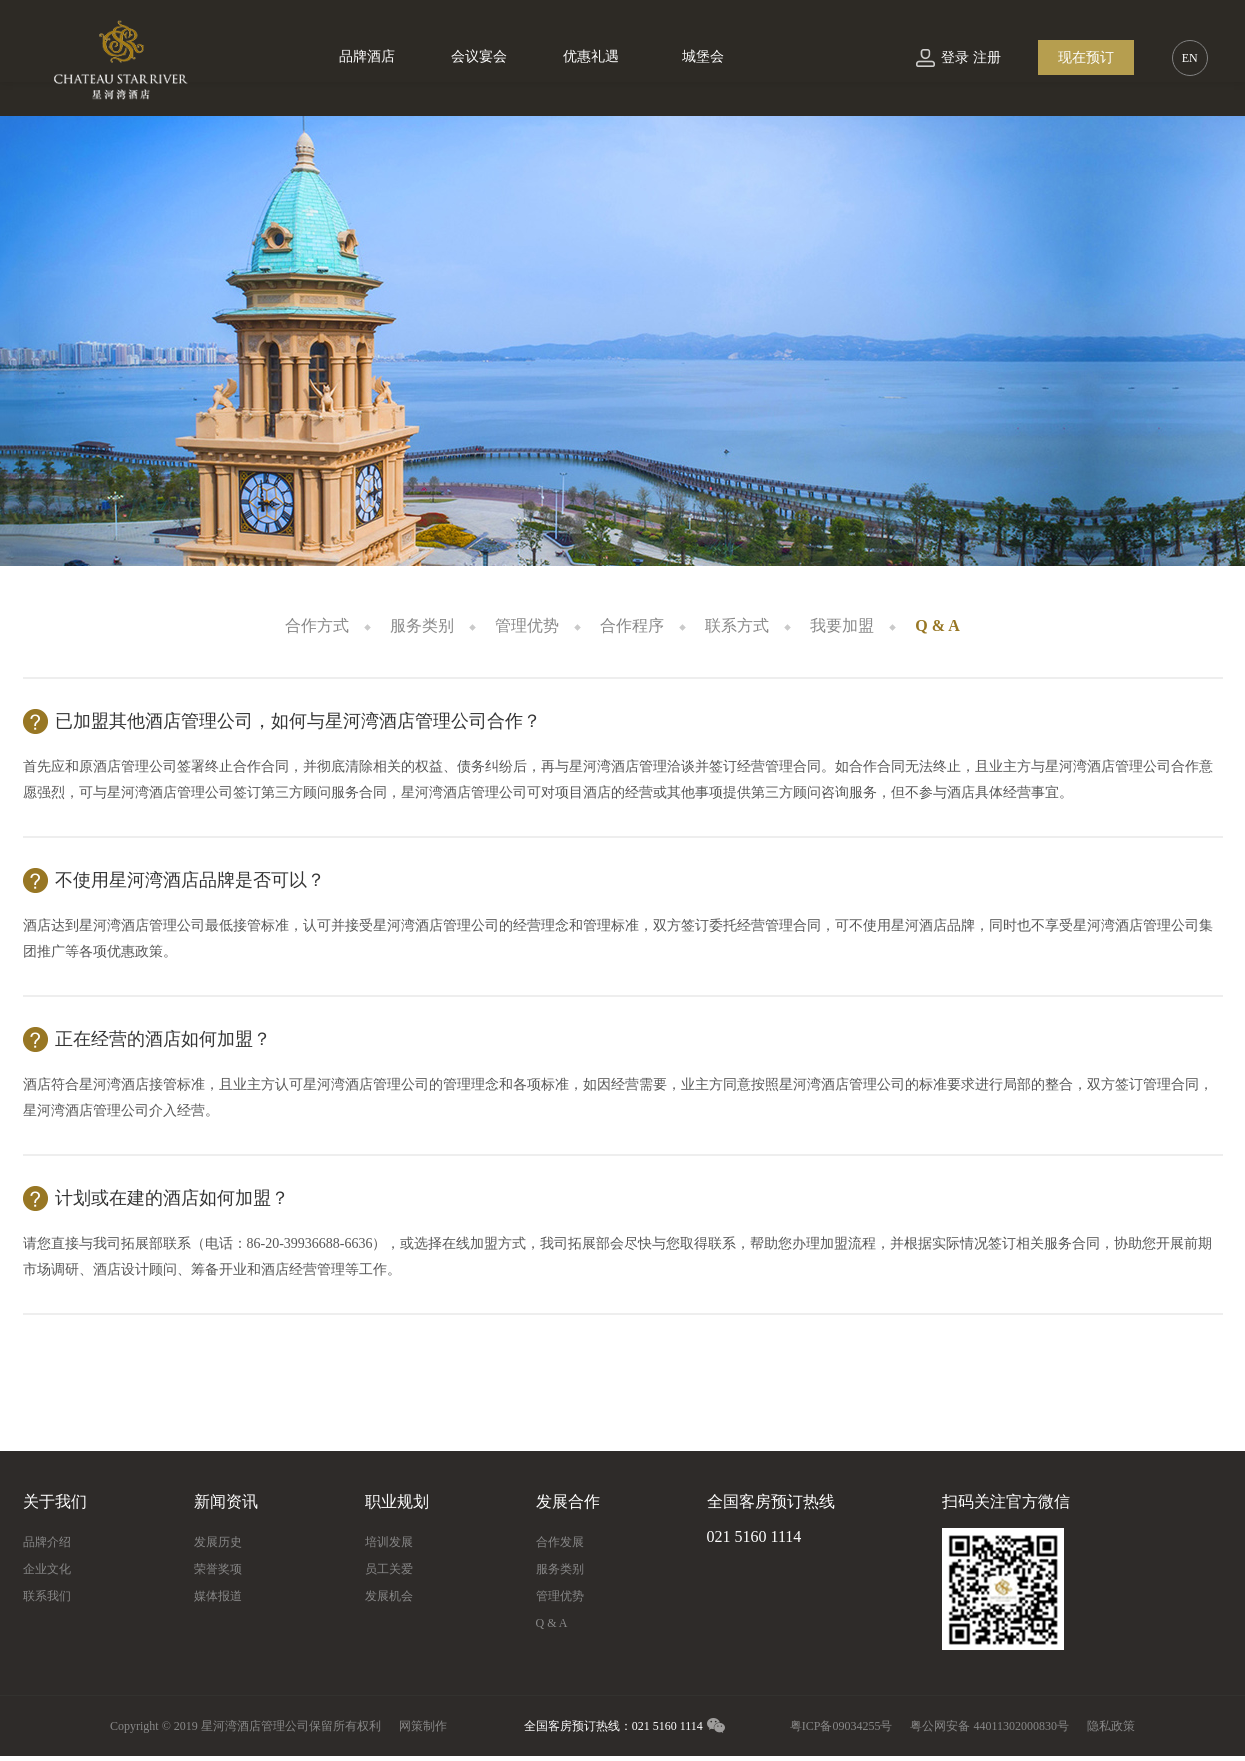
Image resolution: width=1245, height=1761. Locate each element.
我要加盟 (842, 625)
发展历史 (218, 1542)
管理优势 (527, 625)
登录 (955, 57)
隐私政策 (1111, 1726)
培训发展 (389, 1542)
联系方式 (737, 625)
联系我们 (47, 1596)
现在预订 (1086, 57)
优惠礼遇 (591, 56)
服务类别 (422, 625)
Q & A (937, 625)
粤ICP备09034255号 (841, 1726)
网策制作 (423, 1726)
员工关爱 (389, 1569)
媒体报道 (218, 1596)
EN (1190, 58)
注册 (987, 57)
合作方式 (317, 625)
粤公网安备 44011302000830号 (989, 1726)
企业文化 (47, 1569)
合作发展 (560, 1542)
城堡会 (703, 56)
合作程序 (632, 625)
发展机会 (389, 1596)
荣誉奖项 (218, 1569)
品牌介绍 (47, 1542)
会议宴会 (479, 56)
